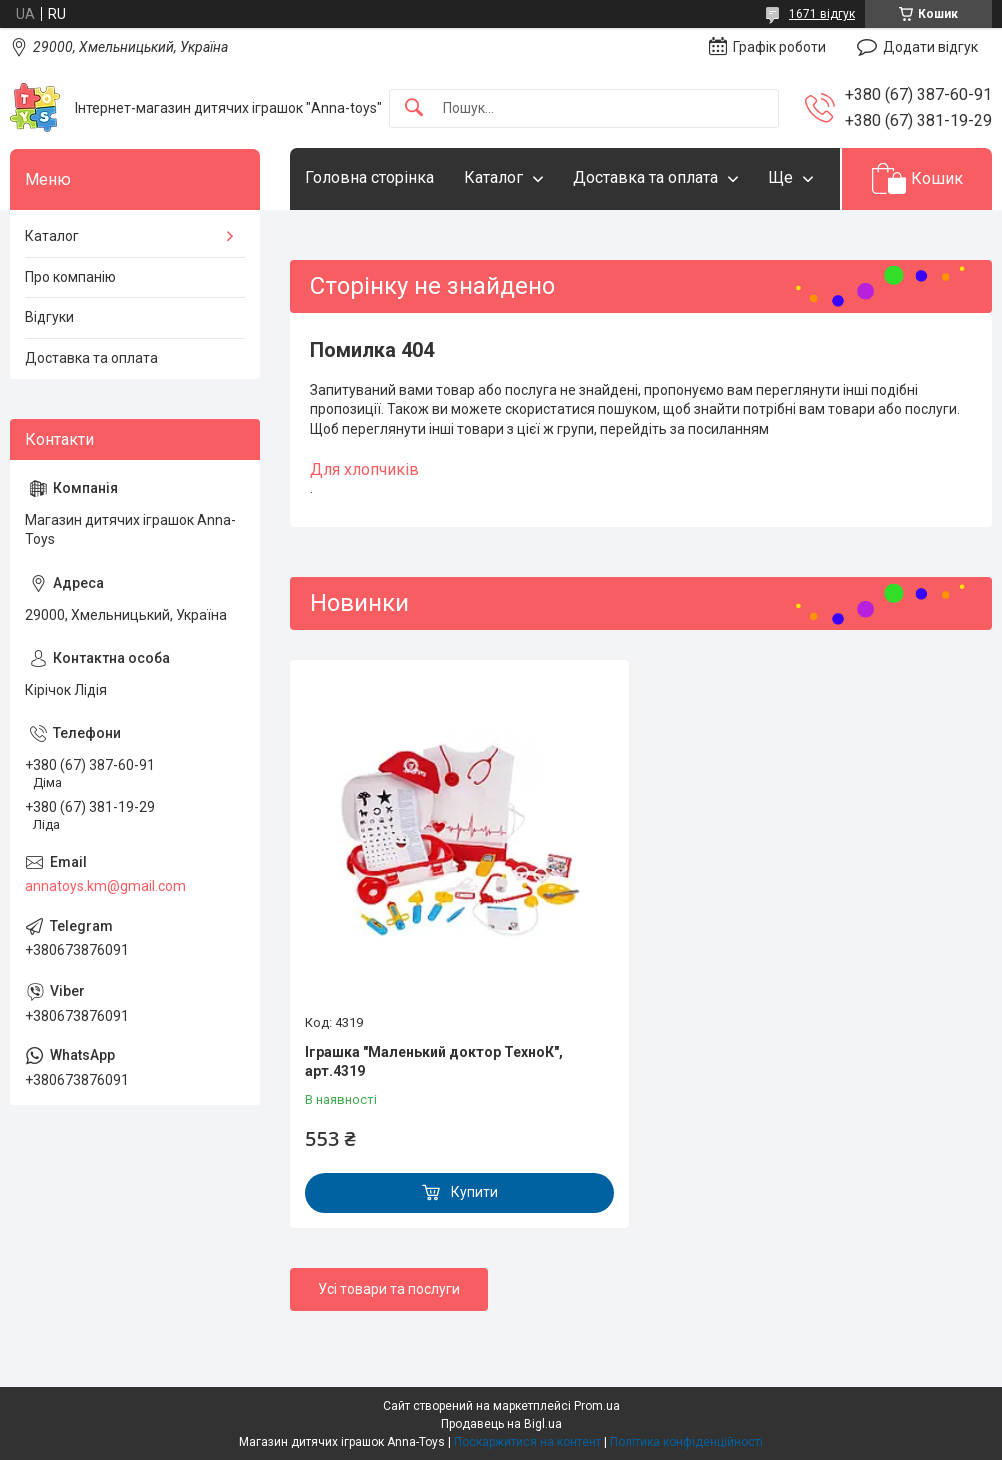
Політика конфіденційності (686, 1442)
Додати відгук (930, 47)
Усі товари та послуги (389, 1289)
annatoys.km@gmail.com (105, 886)
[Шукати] (414, 108)
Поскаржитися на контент (527, 1442)
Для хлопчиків (364, 469)
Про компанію (70, 277)
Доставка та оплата (645, 177)
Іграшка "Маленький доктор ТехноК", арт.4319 (434, 1062)
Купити (474, 1192)
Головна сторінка (369, 177)
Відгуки (49, 317)
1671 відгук (822, 14)
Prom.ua (597, 1406)
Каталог (493, 177)
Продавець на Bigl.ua (501, 1424)
